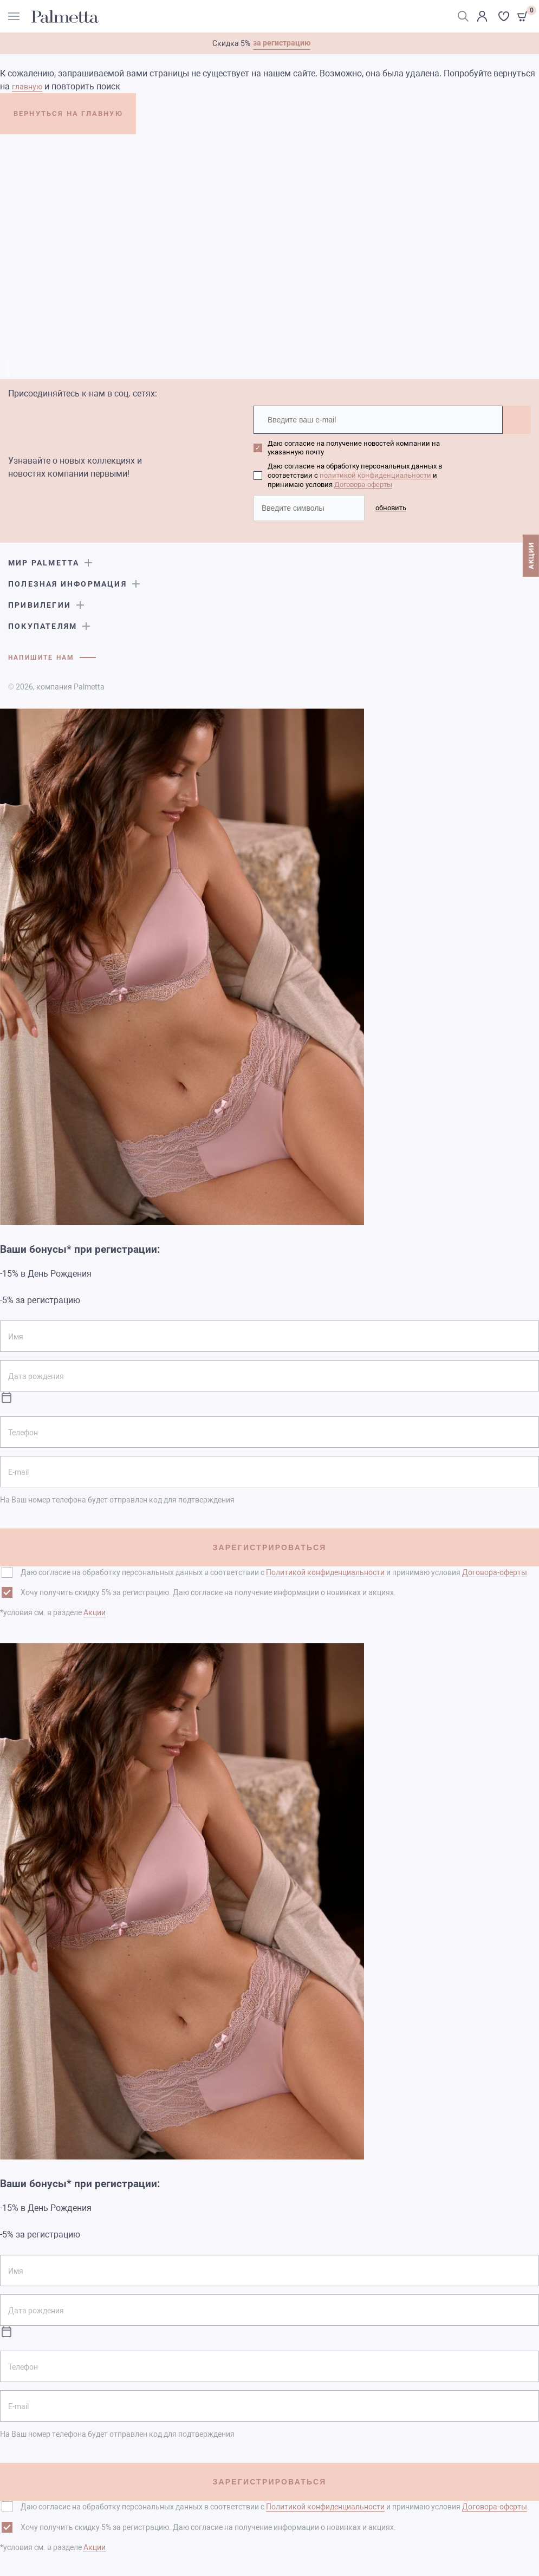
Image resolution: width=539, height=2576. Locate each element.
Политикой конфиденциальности (325, 1570)
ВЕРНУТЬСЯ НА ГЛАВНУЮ (91, 117)
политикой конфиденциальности (376, 475)
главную (27, 86)
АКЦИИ (531, 563)
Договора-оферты (363, 483)
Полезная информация (67, 582)
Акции (94, 1610)
